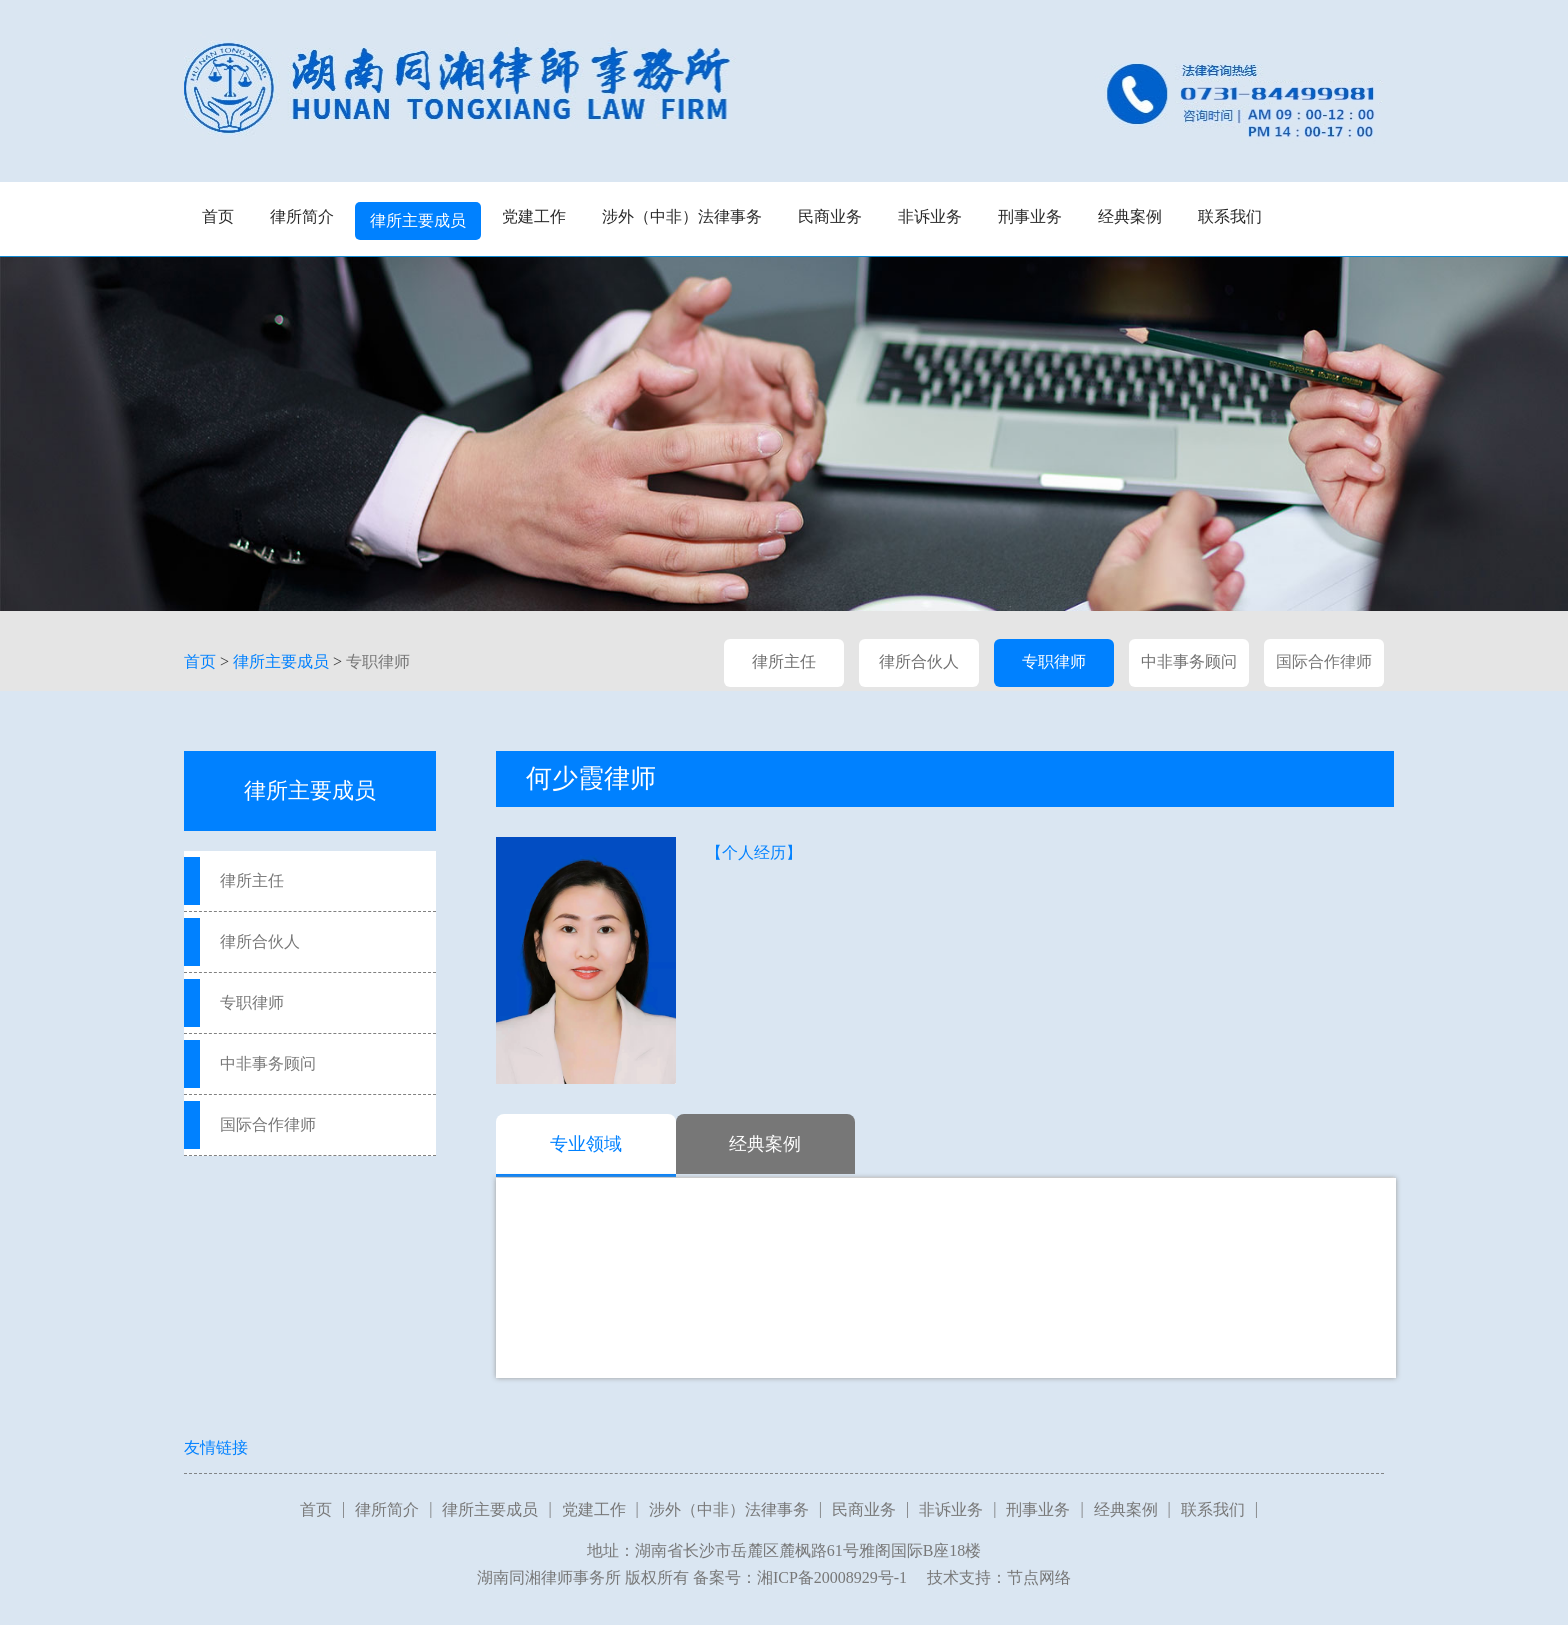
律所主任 (784, 661)
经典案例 (1130, 216)
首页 (218, 216)
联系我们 (1230, 216)
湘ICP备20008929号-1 (832, 1577)
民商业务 (830, 216)
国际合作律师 (1324, 661)
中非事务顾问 (1189, 661)
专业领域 (586, 1144)
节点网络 (1039, 1577)
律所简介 (302, 216)
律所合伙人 (919, 661)
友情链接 (216, 1447)
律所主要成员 (418, 220)
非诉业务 (930, 216)
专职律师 (378, 661)
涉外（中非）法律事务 (682, 216)
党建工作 (534, 216)
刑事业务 (1030, 216)
